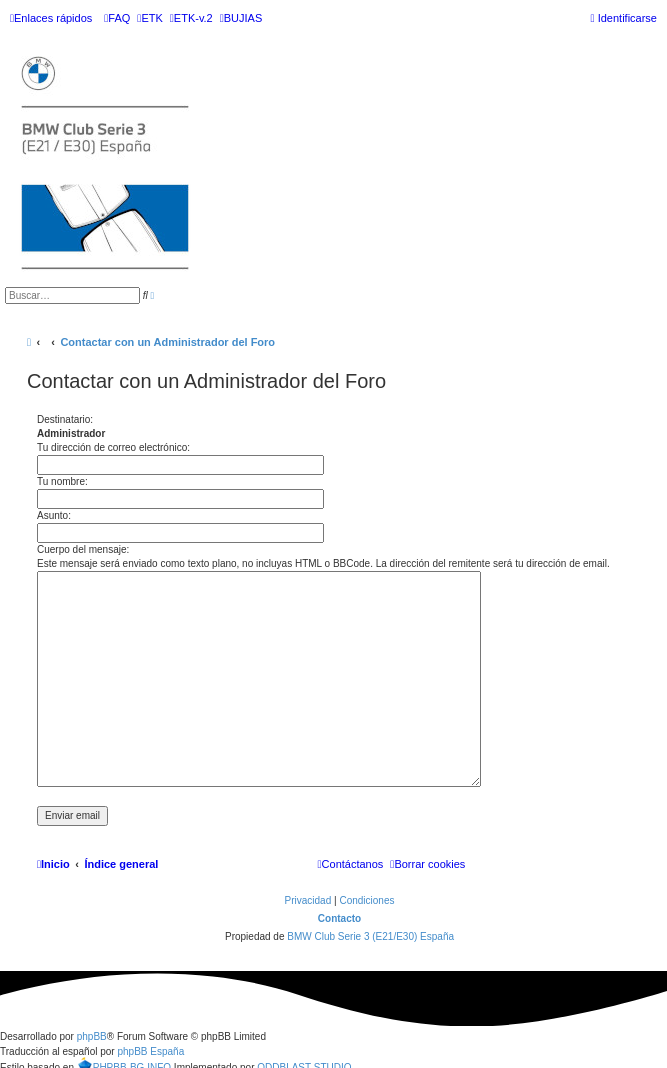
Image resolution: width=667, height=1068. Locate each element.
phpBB (92, 1036)
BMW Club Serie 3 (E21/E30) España (370, 936)
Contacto (339, 918)
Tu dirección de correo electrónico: (113, 447)
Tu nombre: (62, 481)
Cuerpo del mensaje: (83, 549)
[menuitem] (117, 18)
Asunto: (54, 515)
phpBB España (150, 1051)
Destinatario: (65, 419)
